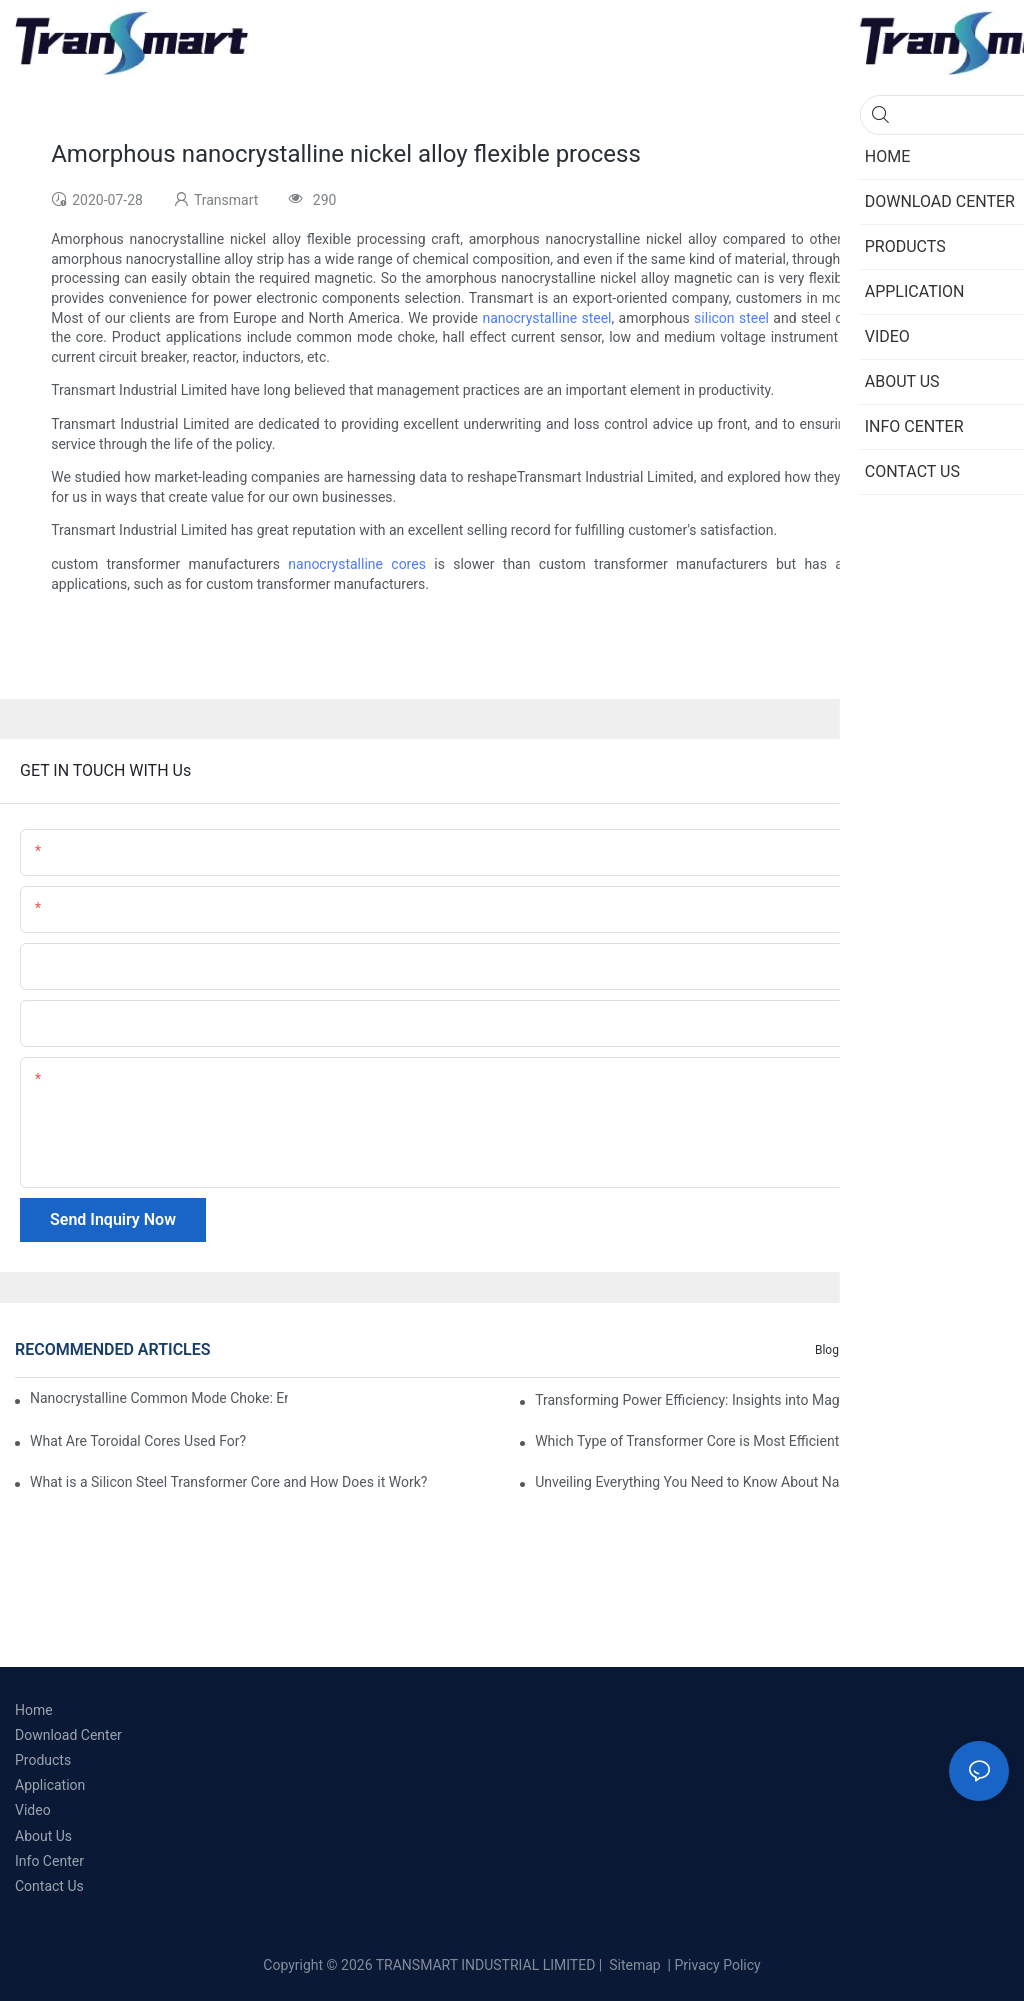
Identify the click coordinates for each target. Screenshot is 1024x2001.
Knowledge (969, 1350)
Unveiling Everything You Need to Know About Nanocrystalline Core (743, 1482)
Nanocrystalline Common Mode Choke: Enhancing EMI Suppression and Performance (159, 1398)
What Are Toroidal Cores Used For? (138, 1441)
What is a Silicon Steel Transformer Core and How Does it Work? (228, 1482)
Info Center (889, 1350)
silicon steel (731, 318)
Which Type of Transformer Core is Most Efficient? (690, 1441)
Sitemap (633, 1965)
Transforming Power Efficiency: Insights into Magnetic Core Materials (749, 1400)
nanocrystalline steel (546, 318)
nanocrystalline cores (357, 564)
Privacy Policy (718, 1965)
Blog (827, 1350)
